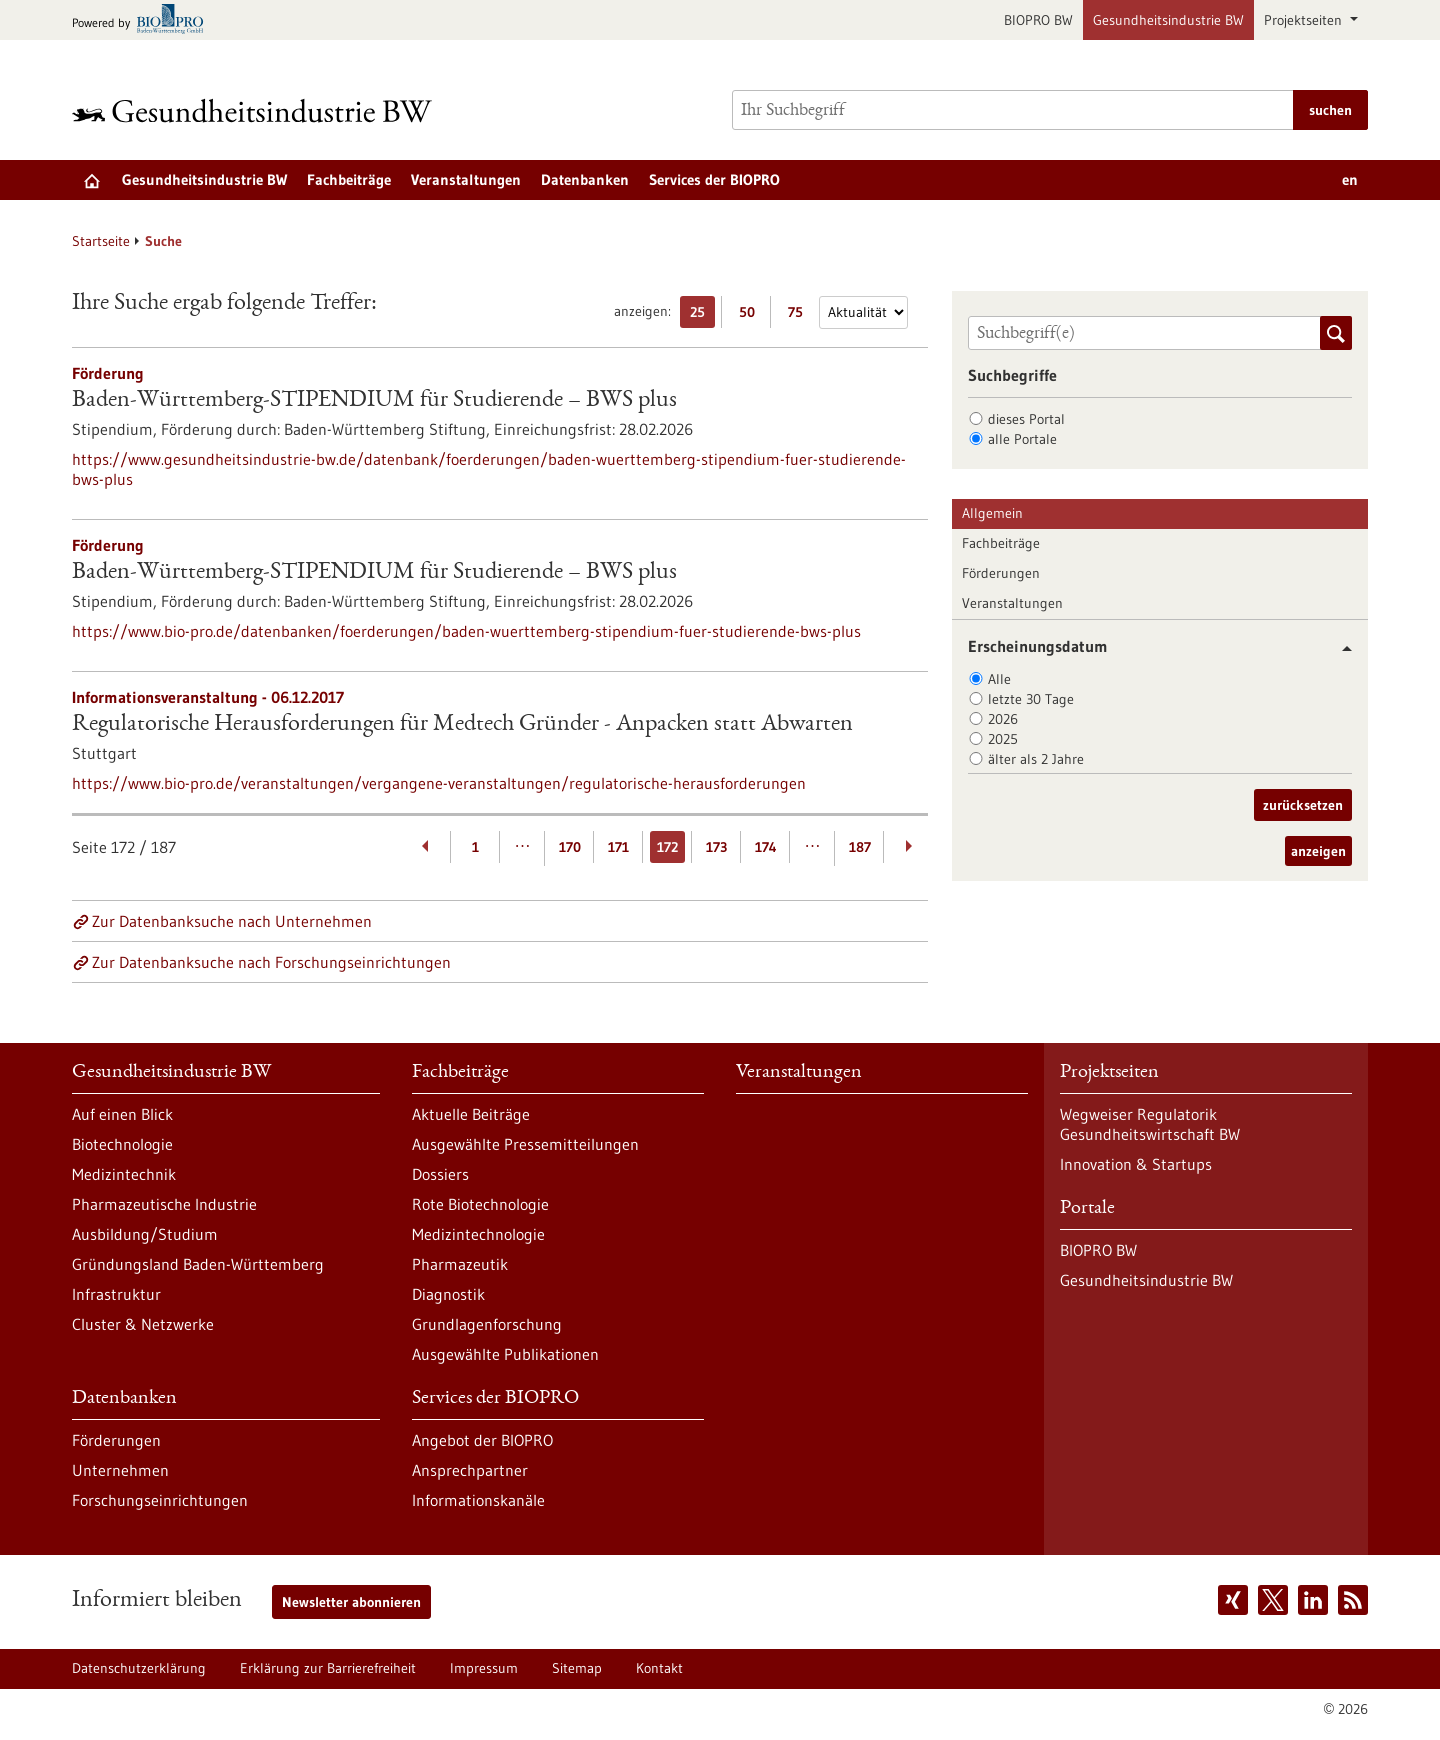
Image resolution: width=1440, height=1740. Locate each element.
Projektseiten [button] (1305, 20)
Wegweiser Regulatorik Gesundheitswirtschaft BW (1150, 1124)
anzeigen (1318, 851)
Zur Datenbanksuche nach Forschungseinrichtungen (271, 962)
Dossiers (440, 1174)
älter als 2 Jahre (1036, 759)
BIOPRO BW (1038, 20)
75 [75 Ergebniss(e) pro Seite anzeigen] (800, 315)
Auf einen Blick (122, 1114)
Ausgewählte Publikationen (505, 1354)
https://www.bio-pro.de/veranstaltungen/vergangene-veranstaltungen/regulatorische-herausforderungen (439, 783)
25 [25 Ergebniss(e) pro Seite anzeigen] (702, 315)
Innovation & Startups (1136, 1164)
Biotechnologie (122, 1144)
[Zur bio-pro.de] (143, 20)
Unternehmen (120, 1470)
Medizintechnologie (478, 1234)
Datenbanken (585, 179)
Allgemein (992, 513)
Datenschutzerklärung (139, 1668)
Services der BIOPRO (714, 179)
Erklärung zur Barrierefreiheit (328, 1668)
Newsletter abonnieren (351, 1602)
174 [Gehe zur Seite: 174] (766, 847)
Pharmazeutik (460, 1264)
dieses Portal (1026, 419)
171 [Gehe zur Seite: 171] (618, 847)
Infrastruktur (116, 1294)
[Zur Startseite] (257, 110)
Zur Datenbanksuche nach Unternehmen (232, 921)
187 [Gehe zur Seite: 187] (860, 847)
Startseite (101, 241)
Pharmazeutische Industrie (164, 1204)
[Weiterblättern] (908, 847)
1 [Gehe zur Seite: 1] (475, 847)
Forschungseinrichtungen (160, 1500)
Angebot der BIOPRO (482, 1440)
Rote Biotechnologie (480, 1204)
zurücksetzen (1303, 805)
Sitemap (577, 1668)
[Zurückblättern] (426, 847)
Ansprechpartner (470, 1470)
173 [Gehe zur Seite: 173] (716, 847)
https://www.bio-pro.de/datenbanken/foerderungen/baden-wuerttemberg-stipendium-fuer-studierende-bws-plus (466, 631)
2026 (1003, 719)
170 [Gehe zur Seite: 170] (570, 847)
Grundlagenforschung (487, 1324)
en (1350, 179)
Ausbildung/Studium (145, 1234)
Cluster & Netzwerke (143, 1324)
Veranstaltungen (466, 179)
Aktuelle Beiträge (471, 1114)
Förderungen (1001, 573)
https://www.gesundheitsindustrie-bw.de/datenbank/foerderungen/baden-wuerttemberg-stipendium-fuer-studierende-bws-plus (489, 469)
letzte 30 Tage (1031, 699)
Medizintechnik (124, 1174)
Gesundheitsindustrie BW (1168, 20)
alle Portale (1022, 439)
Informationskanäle (478, 1500)
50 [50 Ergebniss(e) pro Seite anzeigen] (752, 315)
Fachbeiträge (349, 179)
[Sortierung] (863, 312)
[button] (1339, 648)
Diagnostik (448, 1294)
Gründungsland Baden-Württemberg (198, 1264)
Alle (999, 679)
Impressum (484, 1668)
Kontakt (659, 1668)
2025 (1003, 739)
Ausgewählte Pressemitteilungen (525, 1144)
